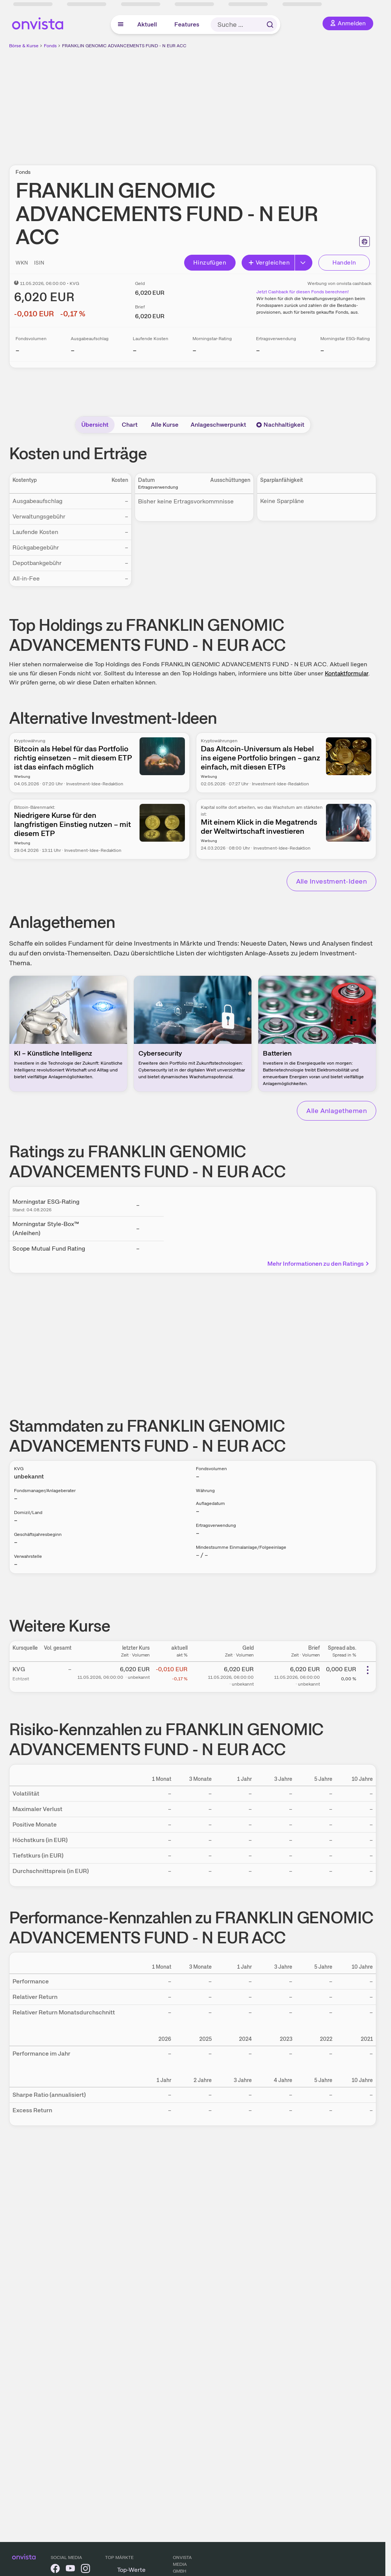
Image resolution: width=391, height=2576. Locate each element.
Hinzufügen (209, 262)
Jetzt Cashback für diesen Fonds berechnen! (302, 292)
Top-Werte (131, 2570)
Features (186, 24)
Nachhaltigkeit (280, 425)
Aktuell (147, 24)
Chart (130, 425)
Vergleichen (269, 262)
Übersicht (95, 425)
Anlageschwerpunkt (218, 425)
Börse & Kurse (24, 46)
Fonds (50, 46)
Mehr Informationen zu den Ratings (318, 1264)
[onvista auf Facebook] (55, 2570)
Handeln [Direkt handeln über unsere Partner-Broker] (344, 262)
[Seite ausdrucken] (364, 241)
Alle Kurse (164, 425)
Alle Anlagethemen (336, 1110)
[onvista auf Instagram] (85, 2570)
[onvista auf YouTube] (70, 2570)
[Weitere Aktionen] (367, 1670)
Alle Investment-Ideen (331, 881)
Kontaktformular (346, 673)
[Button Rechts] (303, 263)
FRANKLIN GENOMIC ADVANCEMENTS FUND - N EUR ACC (124, 46)
